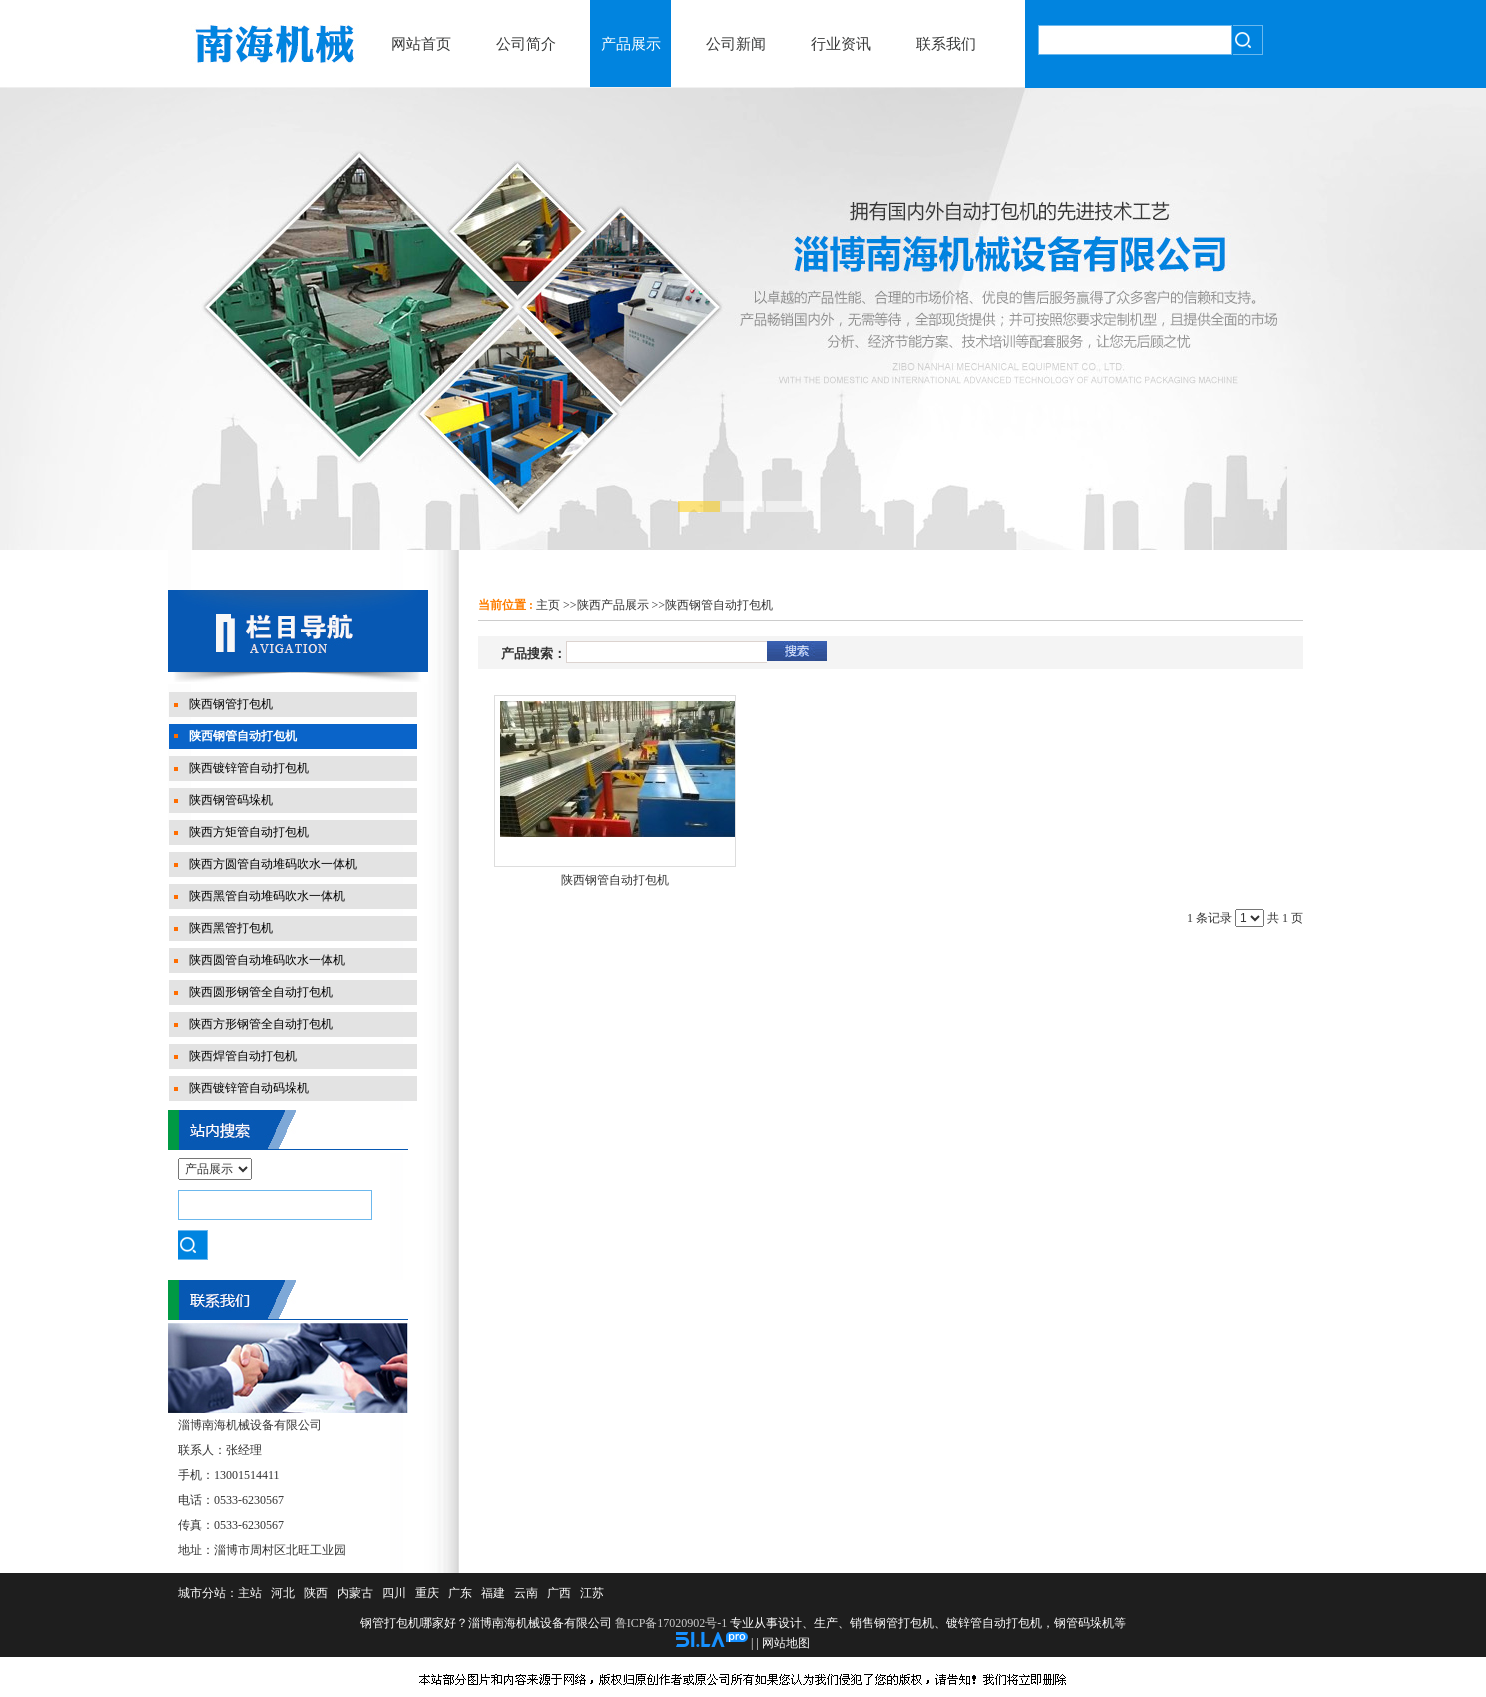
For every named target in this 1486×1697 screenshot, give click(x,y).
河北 (283, 1593)
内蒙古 (355, 1593)
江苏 (592, 1593)
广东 (460, 1593)
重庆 (427, 1593)
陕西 (316, 1593)
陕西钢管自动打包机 (719, 605)
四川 (394, 1593)
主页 (548, 605)
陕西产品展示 (613, 605)
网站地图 (786, 1643)
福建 (493, 1593)
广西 (559, 1593)
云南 (526, 1593)
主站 (250, 1593)
